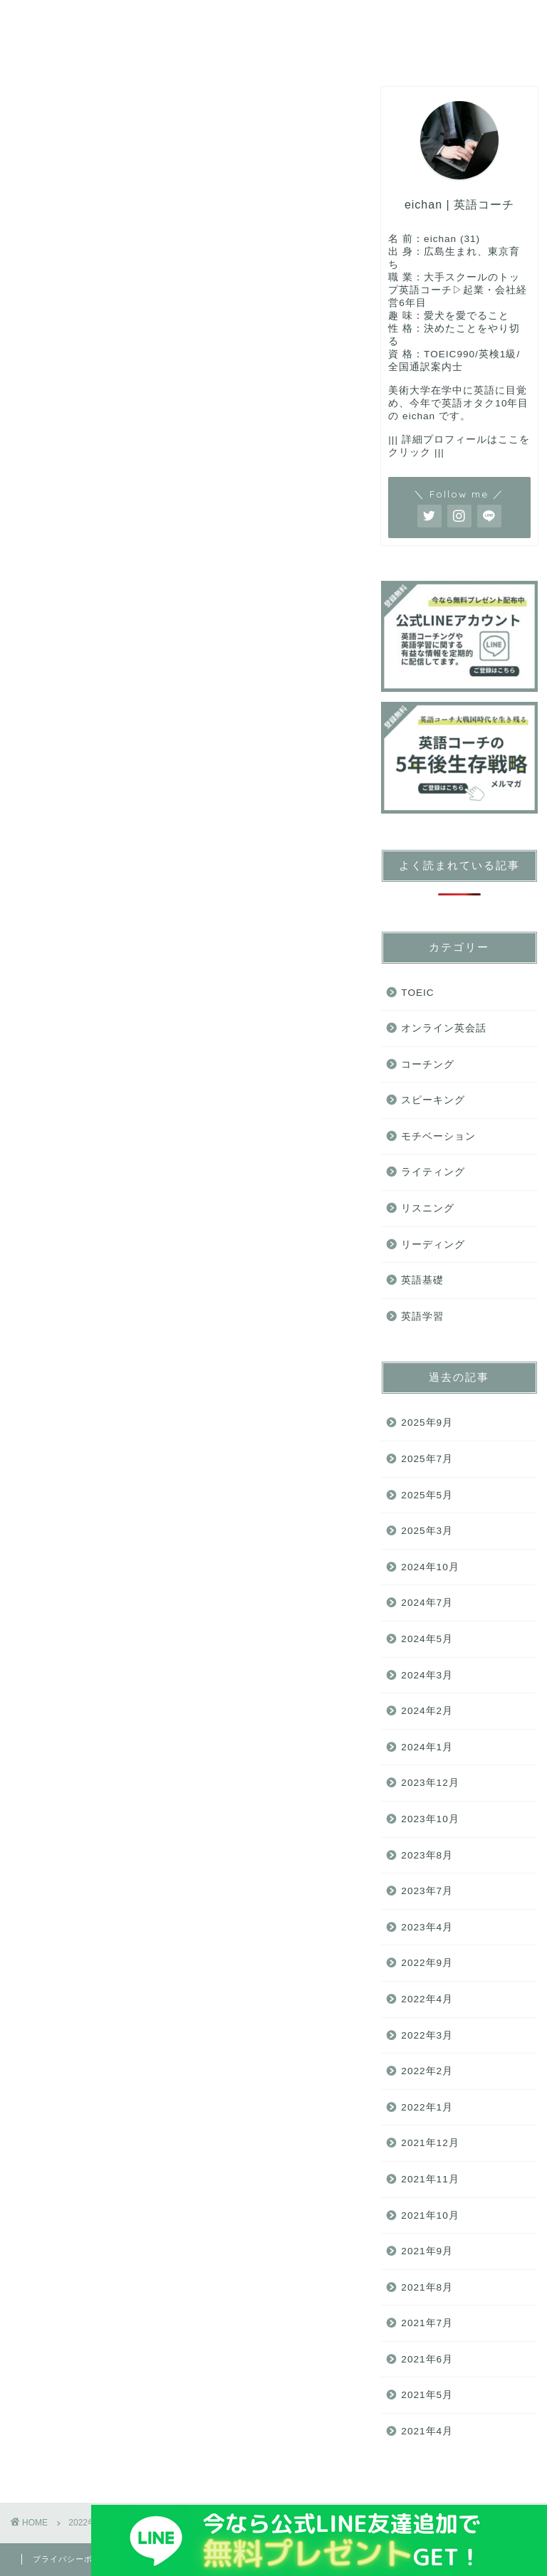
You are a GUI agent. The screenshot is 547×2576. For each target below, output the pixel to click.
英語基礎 (55, 19)
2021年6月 (427, 2359)
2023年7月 (427, 1891)
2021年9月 (427, 2251)
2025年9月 (427, 1422)
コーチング (141, 19)
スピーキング (312, 19)
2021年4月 (427, 2431)
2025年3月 (427, 1530)
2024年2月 (427, 1710)
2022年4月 (427, 1999)
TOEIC (224, 19)
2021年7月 (427, 2323)
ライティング (170, 47)
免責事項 (157, 2559)
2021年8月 (427, 2287)
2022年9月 (427, 1962)
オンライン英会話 (443, 1028)
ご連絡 (327, 47)
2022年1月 (427, 2107)
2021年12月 (430, 2143)
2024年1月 (427, 1747)
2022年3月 (427, 2035)
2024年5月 (427, 1639)
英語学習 (422, 1316)
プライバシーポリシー (75, 2559)
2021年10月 (430, 2215)
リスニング (410, 19)
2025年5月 (427, 1495)
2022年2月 (427, 2071)
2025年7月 (427, 1458)
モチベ (257, 47)
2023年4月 (427, 1927)
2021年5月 (427, 2395)
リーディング (66, 47)
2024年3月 (427, 1675)
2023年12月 (430, 1782)
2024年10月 (430, 1567)
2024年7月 (427, 1602)
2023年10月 (430, 1819)
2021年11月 (430, 2179)
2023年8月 (427, 1855)
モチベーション (438, 1136)
